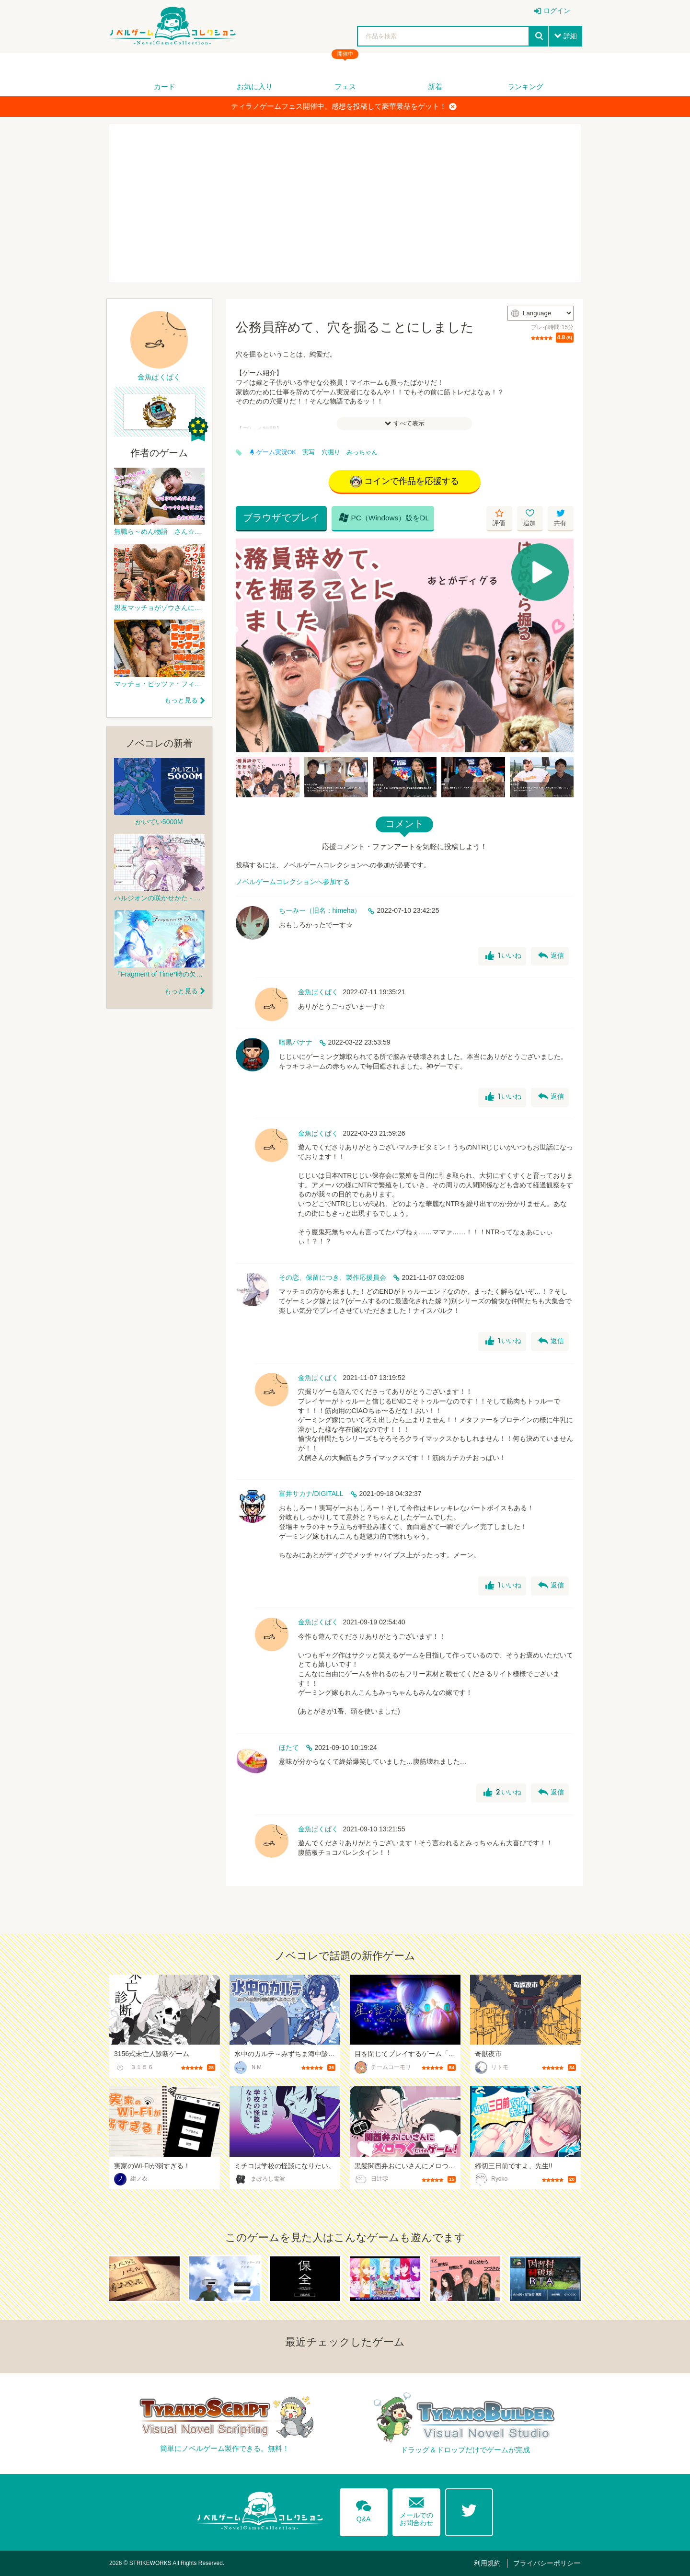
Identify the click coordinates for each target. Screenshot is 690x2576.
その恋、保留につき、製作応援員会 (332, 1277)
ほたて (289, 1747)
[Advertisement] (345, 203)
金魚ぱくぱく (318, 992)
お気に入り (255, 86)
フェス (345, 86)
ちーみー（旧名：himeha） (320, 910)
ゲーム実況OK (273, 452)
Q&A (363, 2509)
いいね (503, 956)
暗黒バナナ (295, 1042)
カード (164, 86)
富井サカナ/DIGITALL (311, 1493)
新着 (435, 86)
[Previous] (246, 645)
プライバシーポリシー (546, 2563)
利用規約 (487, 2563)
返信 (551, 956)
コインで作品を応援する (404, 481)
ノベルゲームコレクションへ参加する (293, 882)
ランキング (525, 86)
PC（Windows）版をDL (384, 517)
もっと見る (181, 700)
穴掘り (331, 452)
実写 (308, 452)
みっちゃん (362, 452)
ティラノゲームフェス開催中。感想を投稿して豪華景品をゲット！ (344, 106)
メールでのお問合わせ (416, 2509)
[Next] (563, 645)
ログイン (556, 10)
